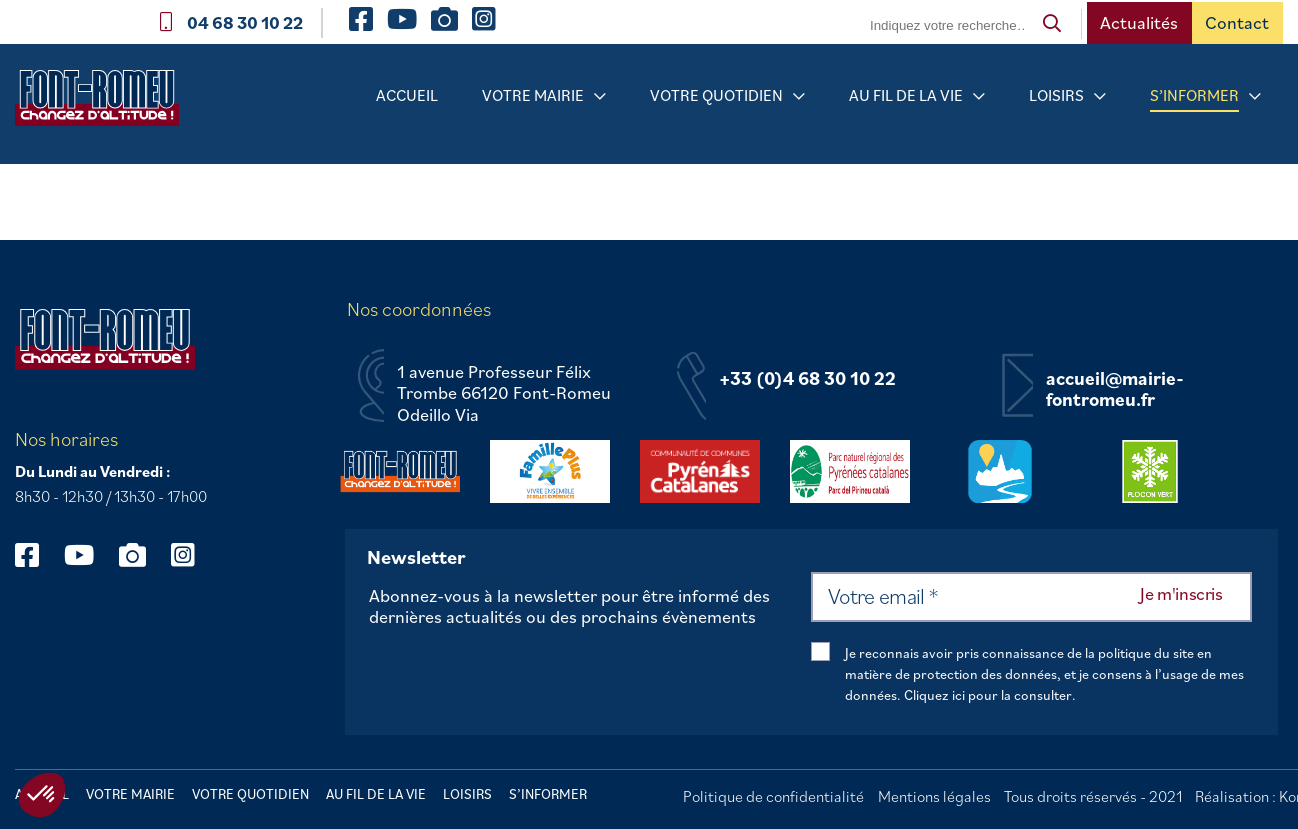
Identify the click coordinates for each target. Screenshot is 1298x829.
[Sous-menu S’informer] (1255, 96)
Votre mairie (533, 95)
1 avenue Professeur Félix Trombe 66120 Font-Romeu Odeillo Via (504, 393)
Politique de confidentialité (773, 796)
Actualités (1139, 22)
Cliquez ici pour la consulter (988, 695)
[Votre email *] (1031, 597)
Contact (1237, 22)
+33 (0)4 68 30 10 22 (807, 379)
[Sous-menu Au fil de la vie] (979, 96)
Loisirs (1056, 95)
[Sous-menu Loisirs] (1100, 96)
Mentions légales (934, 796)
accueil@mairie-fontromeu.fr (1115, 389)
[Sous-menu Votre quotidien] (799, 96)
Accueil (407, 95)
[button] (42, 795)
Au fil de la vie (906, 95)
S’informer (1194, 95)
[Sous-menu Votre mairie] (600, 96)
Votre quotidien (716, 95)
